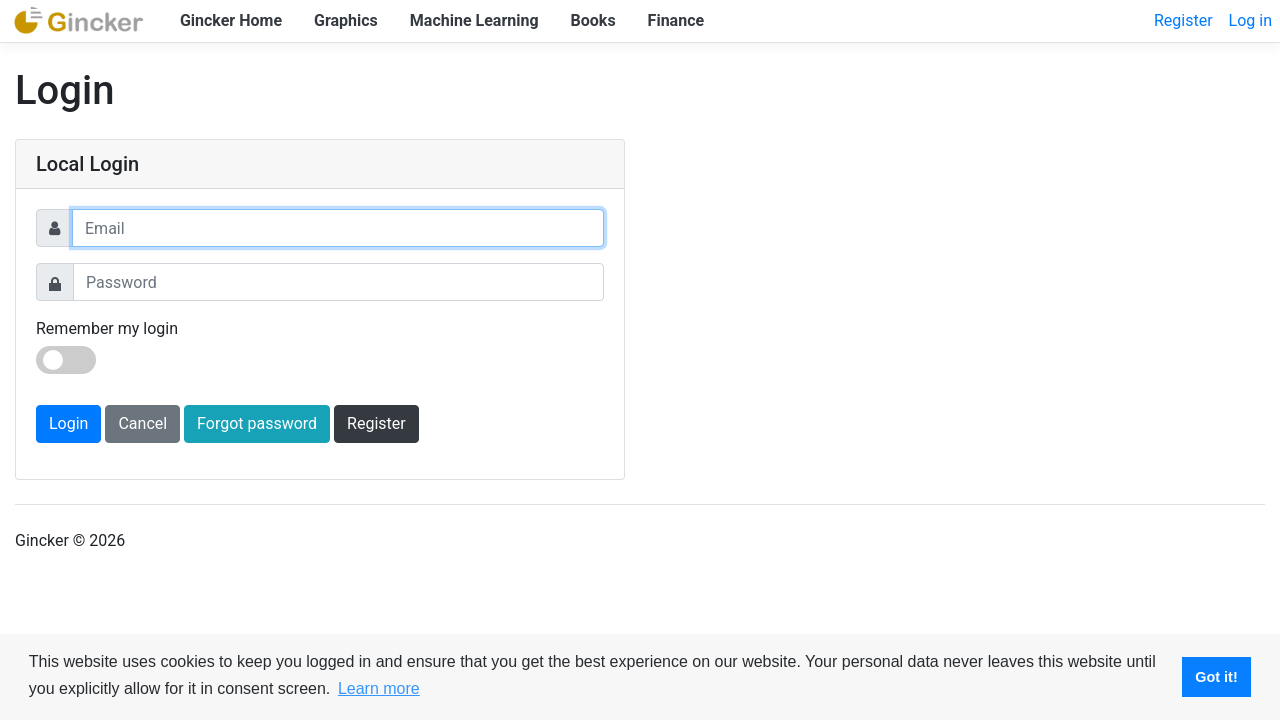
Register (1183, 20)
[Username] (338, 228)
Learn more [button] (379, 688)
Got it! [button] (1216, 677)
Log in (1250, 20)
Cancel (142, 423)
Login (68, 423)
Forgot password (257, 423)
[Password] (338, 282)
